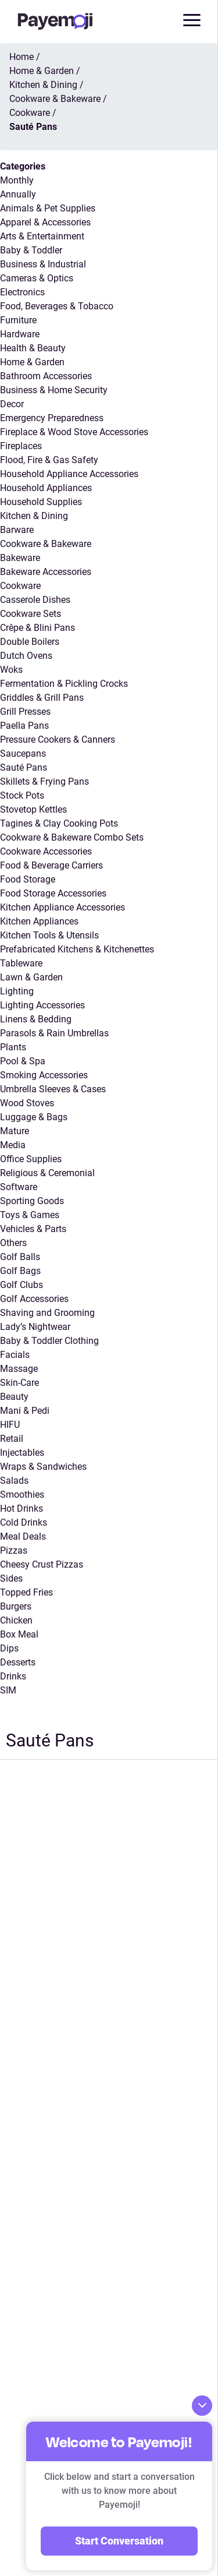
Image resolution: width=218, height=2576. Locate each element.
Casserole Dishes (35, 599)
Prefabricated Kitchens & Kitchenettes (77, 949)
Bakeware (20, 557)
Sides (11, 1578)
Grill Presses (25, 711)
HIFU (10, 1424)
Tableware (21, 963)
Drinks (13, 1676)
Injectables (22, 1452)
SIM (8, 1690)
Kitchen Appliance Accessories (62, 907)
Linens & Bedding (36, 1019)
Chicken (16, 1620)
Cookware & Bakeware (45, 543)
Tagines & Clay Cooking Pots (59, 823)
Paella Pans (24, 725)
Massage (19, 1368)
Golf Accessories (34, 1298)
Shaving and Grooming (47, 1312)
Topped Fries (26, 1592)
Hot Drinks (21, 1508)
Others (13, 1242)
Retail (11, 1438)
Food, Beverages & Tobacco (56, 306)
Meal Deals (23, 1536)
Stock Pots (22, 795)
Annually (18, 194)
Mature (14, 1131)
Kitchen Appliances (39, 921)
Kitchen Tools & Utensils (49, 935)
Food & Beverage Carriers (51, 865)
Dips (9, 1648)
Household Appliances (46, 487)
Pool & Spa (22, 1061)
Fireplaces (21, 445)
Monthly (17, 180)
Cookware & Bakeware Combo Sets (72, 837)
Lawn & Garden (31, 977)
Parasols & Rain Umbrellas (54, 1033)
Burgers (15, 1606)
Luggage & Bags (33, 1117)
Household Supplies (41, 501)
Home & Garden (32, 362)
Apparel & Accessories (45, 222)
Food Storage (27, 879)
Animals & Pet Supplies (47, 208)
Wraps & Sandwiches (43, 1466)
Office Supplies (31, 1159)
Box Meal (19, 1634)
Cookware (20, 585)
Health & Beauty (33, 348)
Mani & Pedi (24, 1410)
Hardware (20, 334)
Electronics (22, 292)
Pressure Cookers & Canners (57, 739)
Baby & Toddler (31, 250)
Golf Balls (20, 1256)
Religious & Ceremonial (47, 1172)
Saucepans (23, 753)
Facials (15, 1354)
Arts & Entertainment (42, 236)
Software (18, 1186)
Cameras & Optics (36, 278)
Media (13, 1145)
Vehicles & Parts (33, 1228)
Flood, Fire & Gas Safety (49, 459)
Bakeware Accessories (45, 571)
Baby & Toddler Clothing (49, 1340)
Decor (12, 404)
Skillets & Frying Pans (44, 781)
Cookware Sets (30, 613)
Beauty (14, 1396)
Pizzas (13, 1550)
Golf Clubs (21, 1284)
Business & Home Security (54, 390)
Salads (14, 1480)
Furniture (18, 320)
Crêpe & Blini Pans (37, 627)
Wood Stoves (27, 1103)
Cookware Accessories (46, 851)
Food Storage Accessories (53, 893)
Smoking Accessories (44, 1075)
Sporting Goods (32, 1200)
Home (21, 56)
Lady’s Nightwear (35, 1326)
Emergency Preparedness (51, 418)
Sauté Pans (23, 767)
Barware (17, 529)
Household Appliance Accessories (69, 473)
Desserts (17, 1662)
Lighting (17, 991)
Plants (13, 1047)
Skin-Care (19, 1382)
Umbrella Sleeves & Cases (53, 1089)
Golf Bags (20, 1270)
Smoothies (22, 1494)
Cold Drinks (23, 1522)
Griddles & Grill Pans (42, 697)
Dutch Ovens (26, 655)
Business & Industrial (43, 264)
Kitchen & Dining (34, 515)
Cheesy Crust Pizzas (41, 1564)
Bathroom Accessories (46, 376)
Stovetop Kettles (33, 809)
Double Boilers (29, 641)
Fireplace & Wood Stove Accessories (74, 431)
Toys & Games (29, 1214)
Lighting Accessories (42, 1005)
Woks (11, 669)
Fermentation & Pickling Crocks (64, 683)
